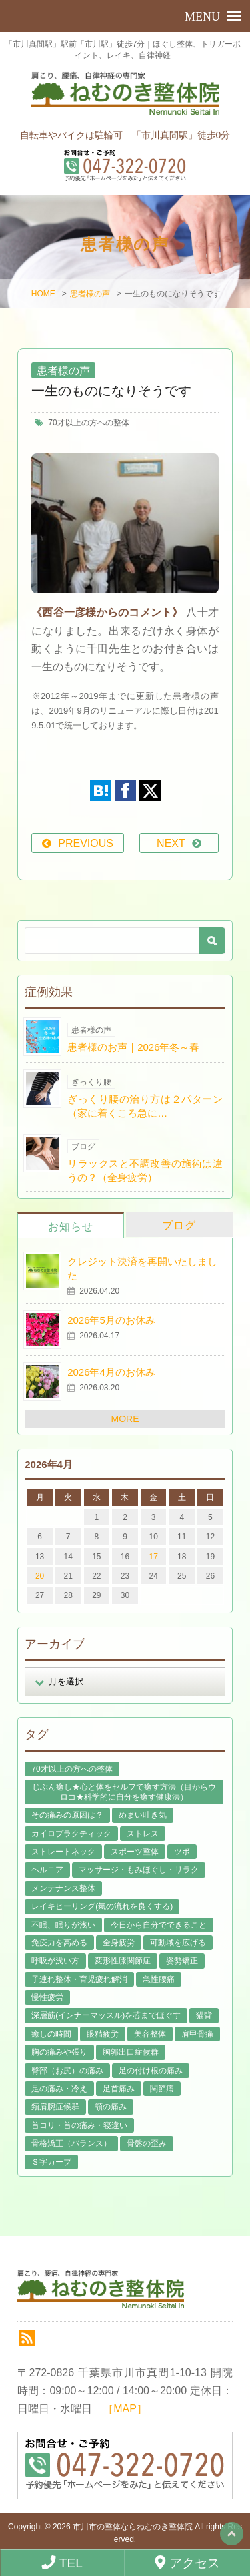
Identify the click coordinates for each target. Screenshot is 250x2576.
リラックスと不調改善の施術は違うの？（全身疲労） (145, 1170)
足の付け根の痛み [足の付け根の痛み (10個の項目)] (151, 2070)
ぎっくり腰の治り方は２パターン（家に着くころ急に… (145, 1106)
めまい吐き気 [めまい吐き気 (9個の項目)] (143, 1815)
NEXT (171, 843)
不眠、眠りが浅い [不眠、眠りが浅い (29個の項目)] (63, 1925)
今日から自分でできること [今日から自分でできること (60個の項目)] (159, 1925)
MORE (125, 1419)
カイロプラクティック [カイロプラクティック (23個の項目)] (71, 1833)
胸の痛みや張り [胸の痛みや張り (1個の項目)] (59, 2052)
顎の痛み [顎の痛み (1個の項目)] (111, 2106)
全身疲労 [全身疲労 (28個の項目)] (119, 1942)
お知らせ (70, 1226)
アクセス (187, 2562)
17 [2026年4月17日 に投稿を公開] (153, 1556)
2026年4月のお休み (111, 1372)
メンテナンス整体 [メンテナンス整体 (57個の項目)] (63, 1888)
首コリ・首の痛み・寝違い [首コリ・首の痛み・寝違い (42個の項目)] (79, 2125)
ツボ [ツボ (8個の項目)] (182, 1851)
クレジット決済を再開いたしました (142, 1268)
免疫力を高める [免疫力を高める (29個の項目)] (59, 1942)
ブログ (179, 1225)
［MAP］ (125, 2408)
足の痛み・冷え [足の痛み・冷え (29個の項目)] (59, 2088)
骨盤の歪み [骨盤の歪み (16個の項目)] (147, 2143)
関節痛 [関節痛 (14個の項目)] (162, 2088)
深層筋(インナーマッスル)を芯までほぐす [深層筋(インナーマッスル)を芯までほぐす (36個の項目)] (106, 2015)
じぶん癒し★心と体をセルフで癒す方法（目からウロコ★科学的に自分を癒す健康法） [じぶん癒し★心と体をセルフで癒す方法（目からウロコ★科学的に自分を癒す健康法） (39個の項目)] (124, 1791)
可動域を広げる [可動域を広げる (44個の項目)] (178, 1942)
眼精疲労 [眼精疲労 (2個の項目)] (103, 2034)
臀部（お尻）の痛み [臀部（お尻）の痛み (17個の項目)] (67, 2070)
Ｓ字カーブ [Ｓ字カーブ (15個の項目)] (51, 2162)
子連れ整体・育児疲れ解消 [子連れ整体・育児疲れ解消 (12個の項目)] (79, 1979)
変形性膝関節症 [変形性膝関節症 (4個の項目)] (123, 1960)
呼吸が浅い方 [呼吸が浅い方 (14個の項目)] (55, 1960)
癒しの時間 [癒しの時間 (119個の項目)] (51, 2034)
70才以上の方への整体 (88, 422)
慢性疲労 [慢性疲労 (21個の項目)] (47, 1997)
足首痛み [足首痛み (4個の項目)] (119, 2088)
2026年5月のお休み (111, 1320)
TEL (62, 2562)
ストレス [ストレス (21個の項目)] (143, 1833)
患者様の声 (90, 293)
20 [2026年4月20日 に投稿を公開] (39, 1576)
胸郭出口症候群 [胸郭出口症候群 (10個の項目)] (131, 2052)
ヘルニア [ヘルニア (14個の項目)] (47, 1869)
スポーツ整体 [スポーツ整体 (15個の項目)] (135, 1851)
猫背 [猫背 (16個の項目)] (204, 2015)
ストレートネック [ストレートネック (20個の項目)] (63, 1851)
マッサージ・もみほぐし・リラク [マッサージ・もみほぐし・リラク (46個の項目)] (139, 1869)
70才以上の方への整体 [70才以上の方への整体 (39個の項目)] (71, 1769)
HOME (43, 293)
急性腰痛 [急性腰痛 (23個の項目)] (159, 1979)
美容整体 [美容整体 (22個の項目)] (150, 2034)
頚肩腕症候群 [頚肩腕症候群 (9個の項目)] (55, 2106)
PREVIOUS (85, 843)
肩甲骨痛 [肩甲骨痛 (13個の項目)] (197, 2034)
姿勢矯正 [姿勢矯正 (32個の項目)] (182, 1960)
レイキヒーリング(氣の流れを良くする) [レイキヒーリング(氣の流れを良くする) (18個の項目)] (102, 1906)
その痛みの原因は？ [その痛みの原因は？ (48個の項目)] (67, 1815)
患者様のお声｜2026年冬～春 (133, 1047)
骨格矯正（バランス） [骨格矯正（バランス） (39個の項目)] (71, 2143)
